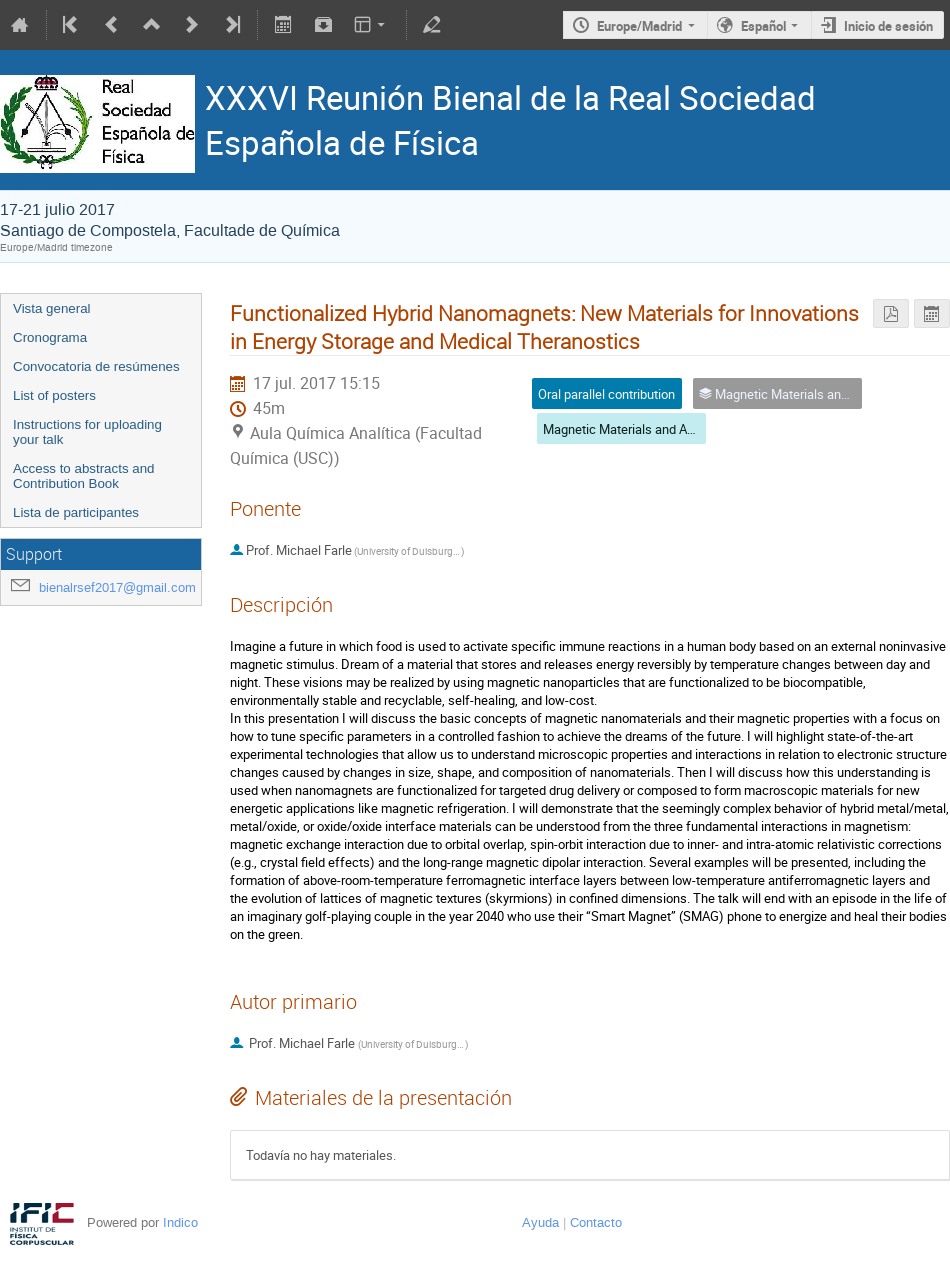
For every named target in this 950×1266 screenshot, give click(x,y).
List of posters (54, 395)
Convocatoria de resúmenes (96, 366)
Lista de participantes (76, 512)
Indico (180, 1222)
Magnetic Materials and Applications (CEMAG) (673, 429)
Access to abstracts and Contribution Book (84, 476)
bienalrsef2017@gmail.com (117, 587)
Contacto (596, 1222)
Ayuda (540, 1222)
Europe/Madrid (639, 26)
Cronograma (50, 337)
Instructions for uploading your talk (87, 432)
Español (763, 26)
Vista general (52, 308)
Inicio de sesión (888, 26)
